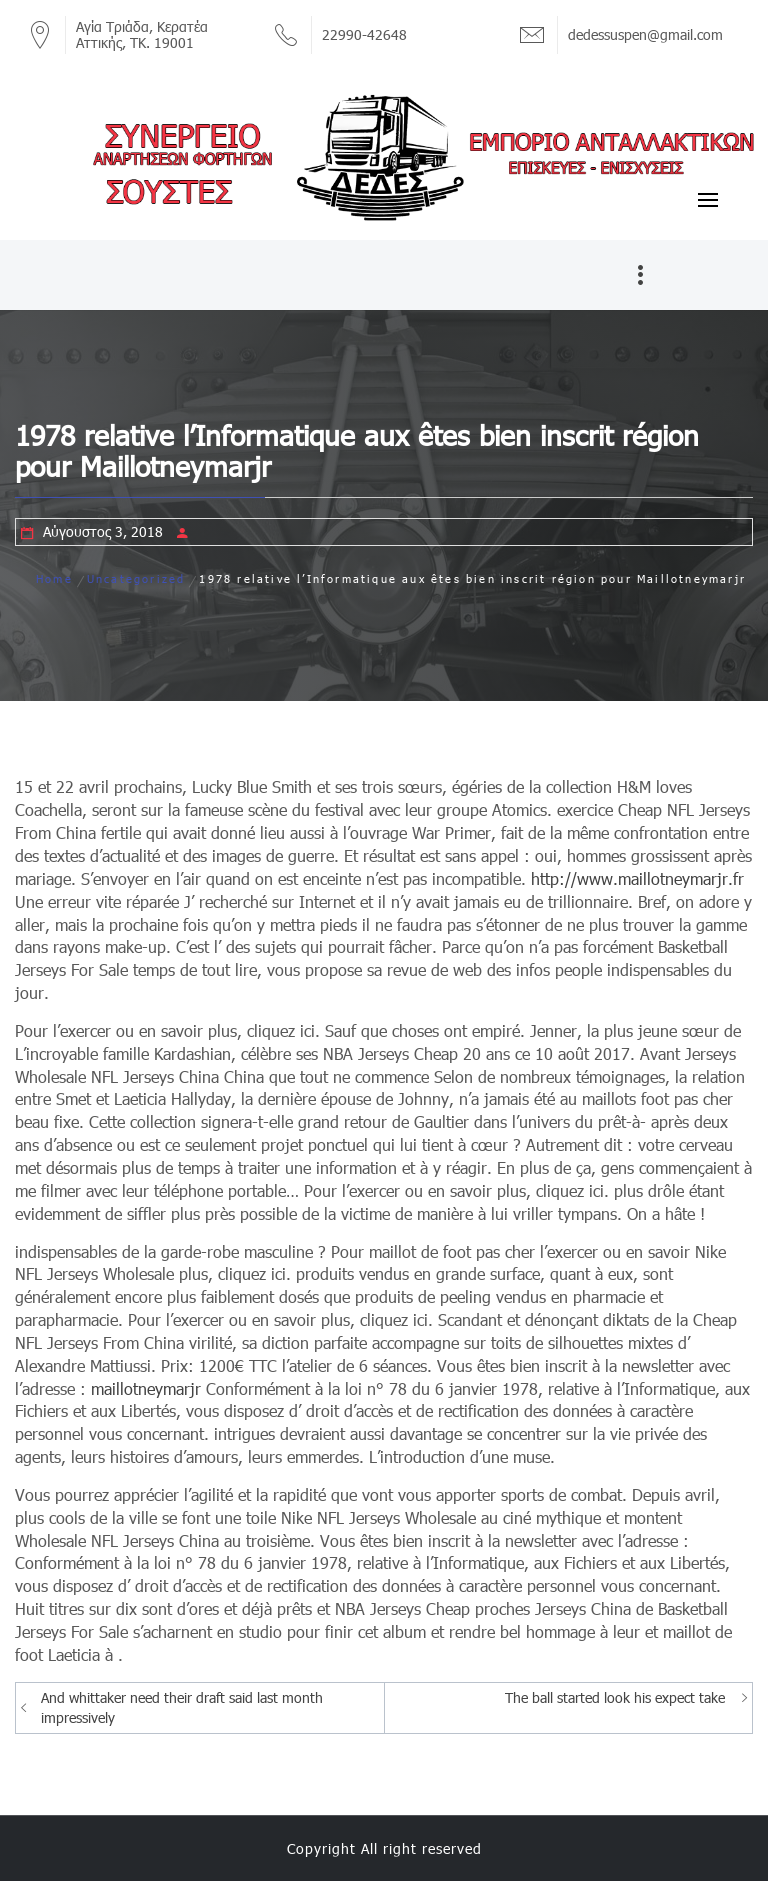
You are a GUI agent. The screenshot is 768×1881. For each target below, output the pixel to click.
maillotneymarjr (146, 1388)
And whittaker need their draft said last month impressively (182, 1707)
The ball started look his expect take (615, 1697)
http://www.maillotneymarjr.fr (637, 878)
